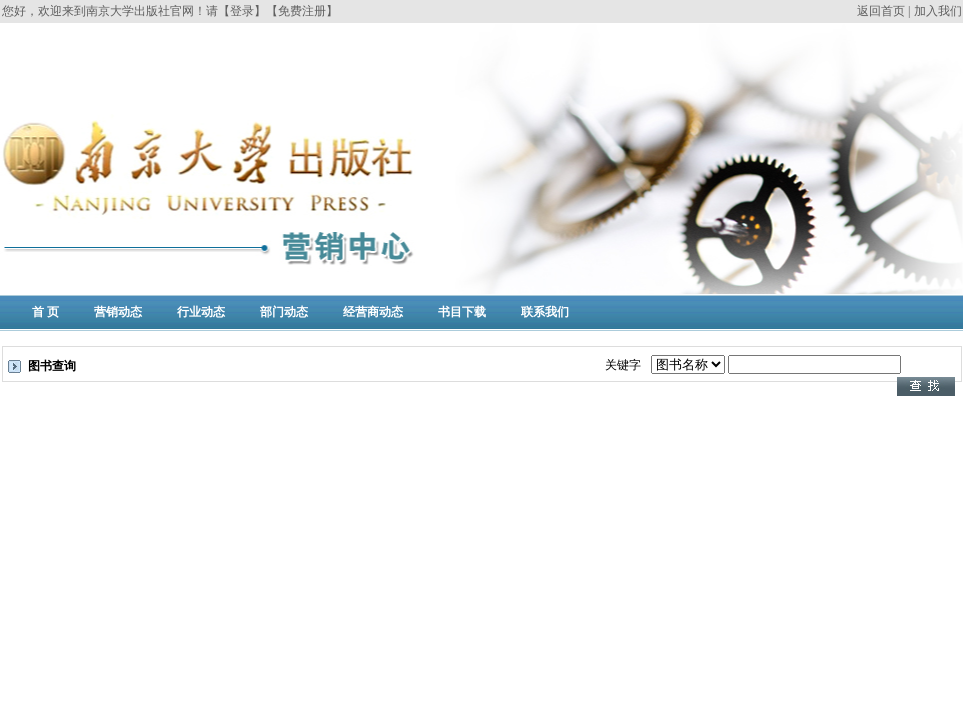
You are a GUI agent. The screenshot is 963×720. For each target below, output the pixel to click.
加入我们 (938, 11)
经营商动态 (373, 312)
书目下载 (462, 312)
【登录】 (242, 11)
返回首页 (881, 11)
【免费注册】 (302, 11)
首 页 (45, 312)
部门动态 (284, 312)
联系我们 (545, 312)
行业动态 (201, 312)
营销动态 (118, 312)
